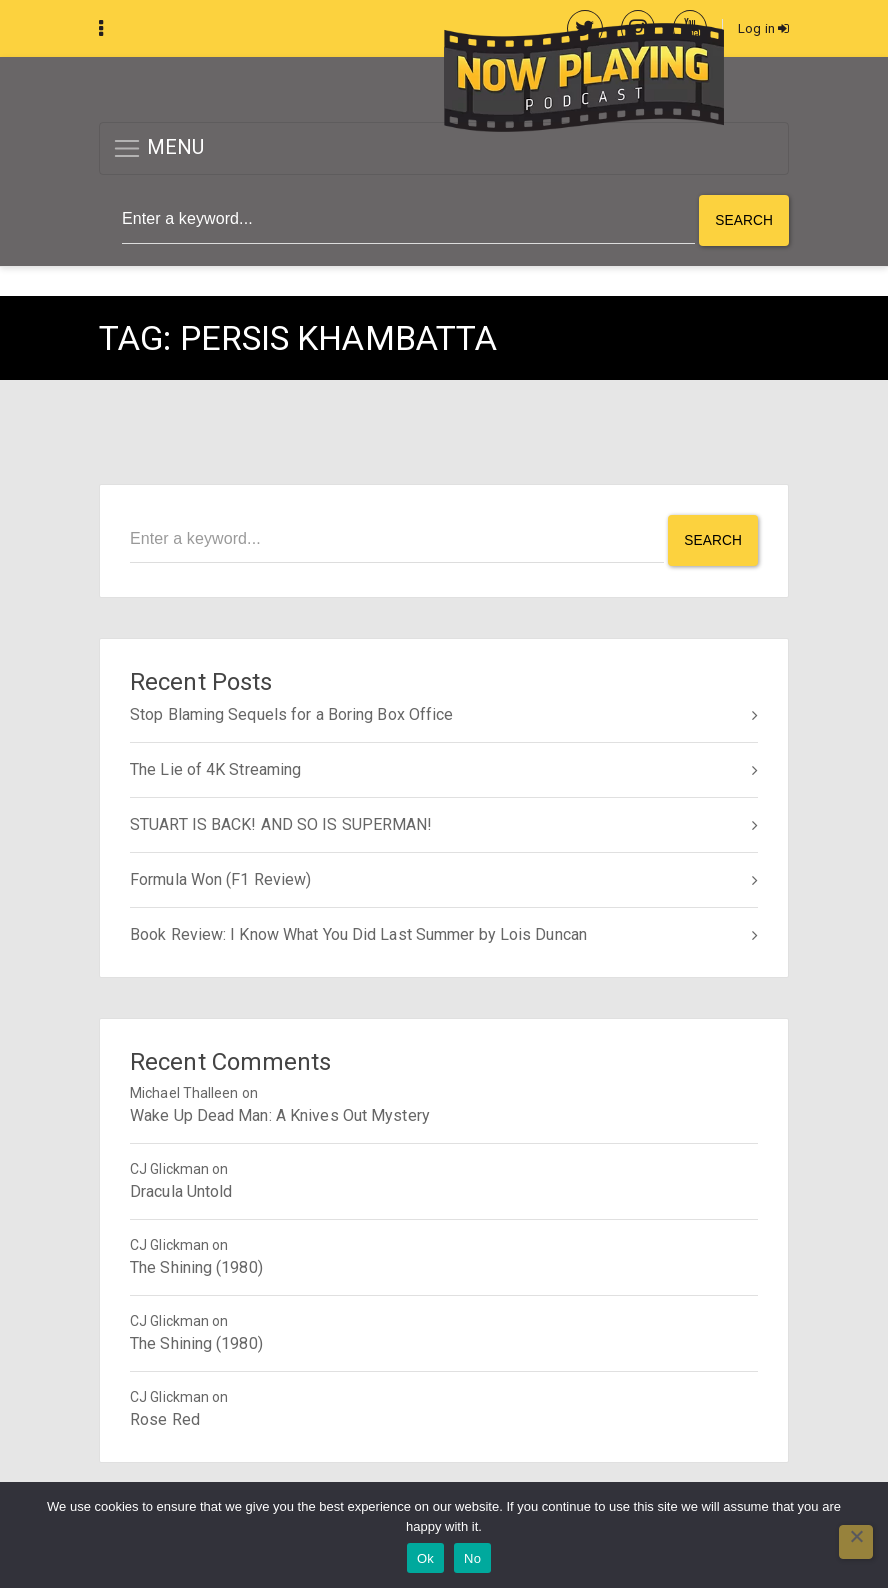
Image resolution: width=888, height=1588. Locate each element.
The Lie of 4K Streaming (215, 766)
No (472, 1558)
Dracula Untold (181, 1188)
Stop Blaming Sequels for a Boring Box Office (291, 711)
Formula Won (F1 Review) (220, 876)
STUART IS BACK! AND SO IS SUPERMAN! (281, 821)
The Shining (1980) (196, 1264)
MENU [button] (158, 149)
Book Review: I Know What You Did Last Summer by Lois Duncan (358, 931)
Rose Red (165, 1416)
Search (743, 220)
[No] (856, 1542)
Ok (425, 1558)
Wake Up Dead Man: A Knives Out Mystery (280, 1112)
